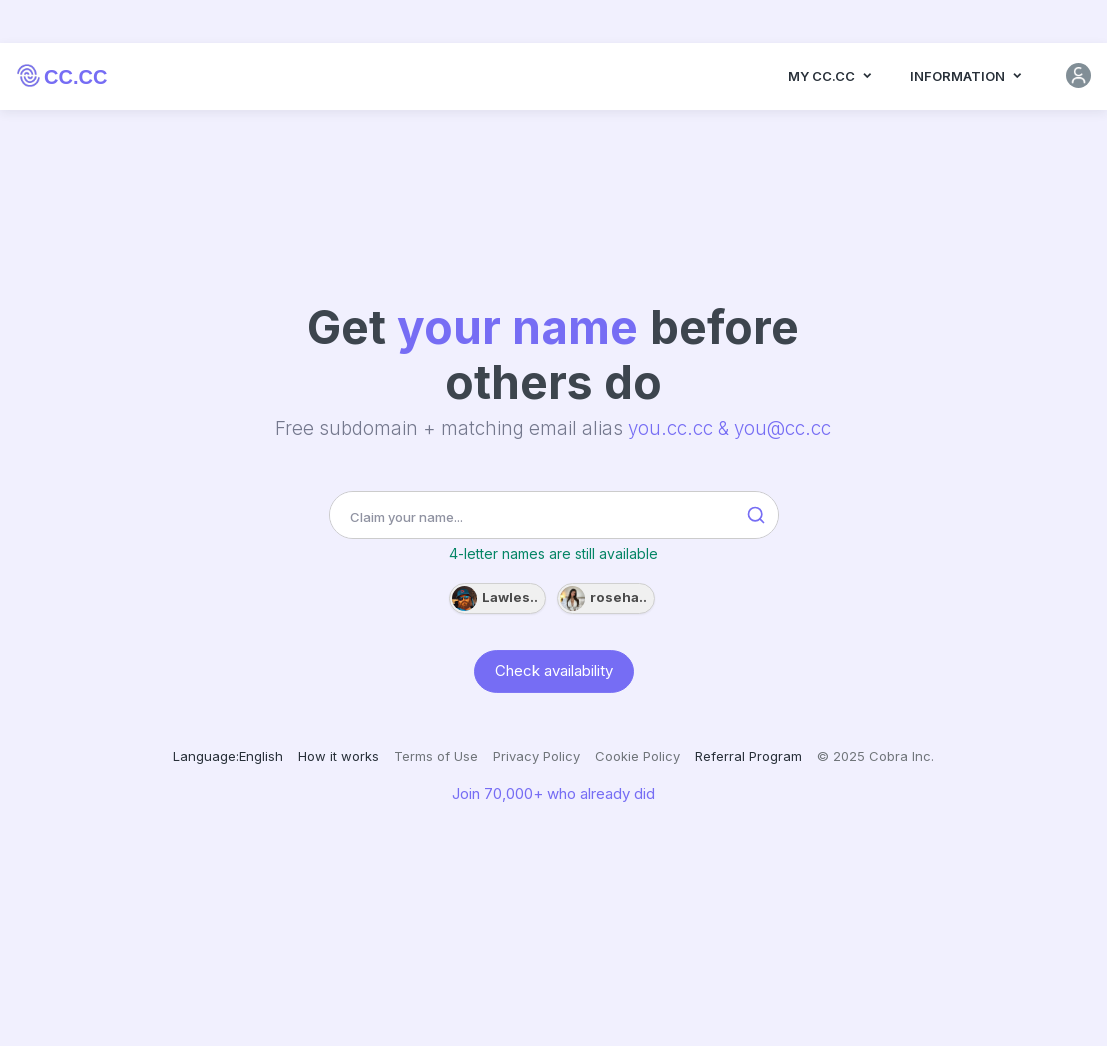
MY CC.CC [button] (831, 77)
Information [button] (967, 77)
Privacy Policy (536, 756)
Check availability (554, 670)
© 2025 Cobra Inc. (875, 756)
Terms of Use (436, 756)
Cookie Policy (637, 756)
